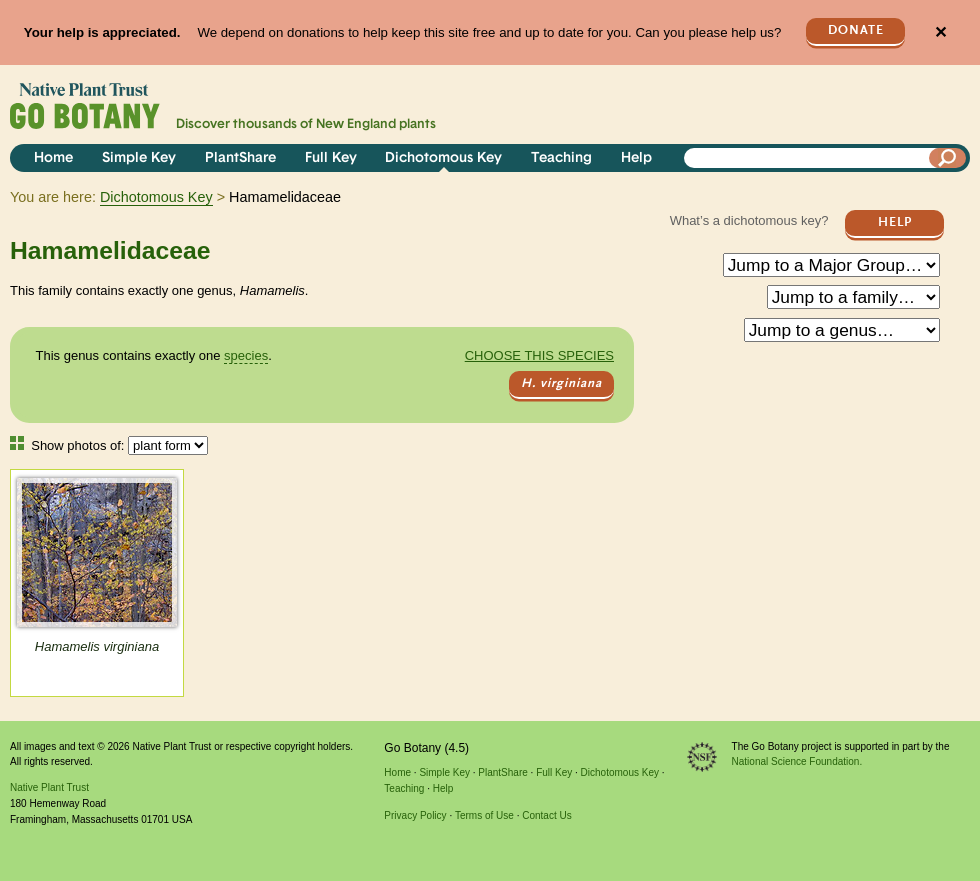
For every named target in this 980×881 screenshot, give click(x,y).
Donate (856, 30)
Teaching (561, 158)
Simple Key (139, 158)
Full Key (331, 158)
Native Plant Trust (49, 787)
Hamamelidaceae (110, 250)
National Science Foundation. (797, 761)
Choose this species (539, 355)
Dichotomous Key (443, 158)
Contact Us (546, 815)
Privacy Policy (415, 815)
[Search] (948, 158)
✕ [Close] (940, 32)
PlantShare (240, 158)
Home (53, 158)
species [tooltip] (246, 355)
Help (636, 158)
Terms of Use (484, 815)
